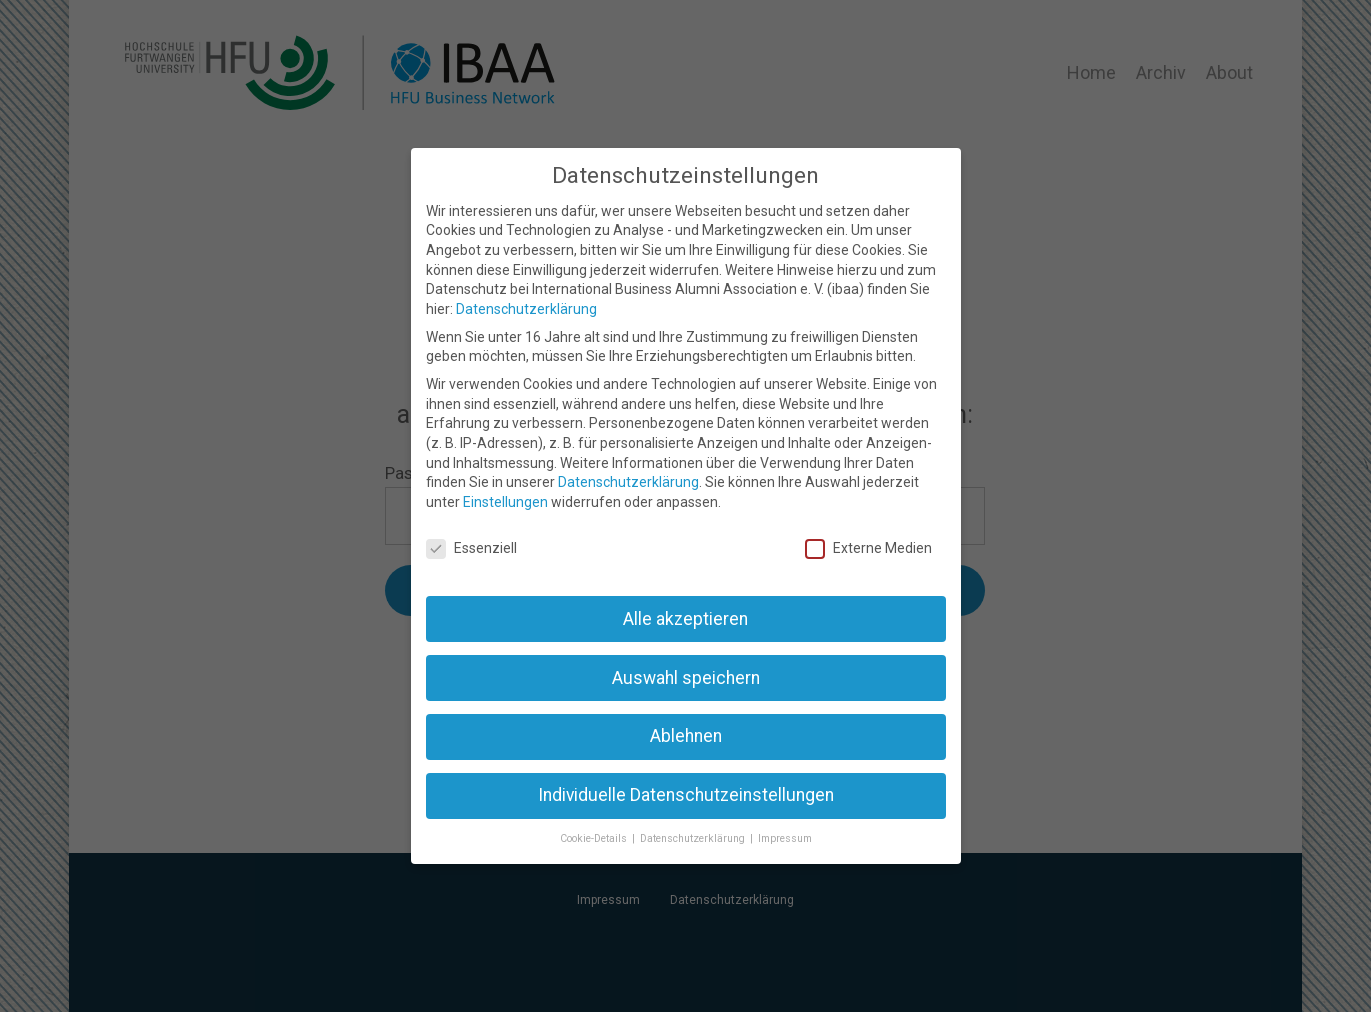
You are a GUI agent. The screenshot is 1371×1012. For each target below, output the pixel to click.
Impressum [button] (785, 838)
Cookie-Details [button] (595, 838)
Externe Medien (868, 548)
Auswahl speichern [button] (686, 678)
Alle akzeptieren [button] (685, 619)
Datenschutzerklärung (526, 309)
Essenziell (471, 548)
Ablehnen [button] (686, 736)
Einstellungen (505, 502)
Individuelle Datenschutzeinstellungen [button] (686, 795)
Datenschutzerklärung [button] (694, 838)
